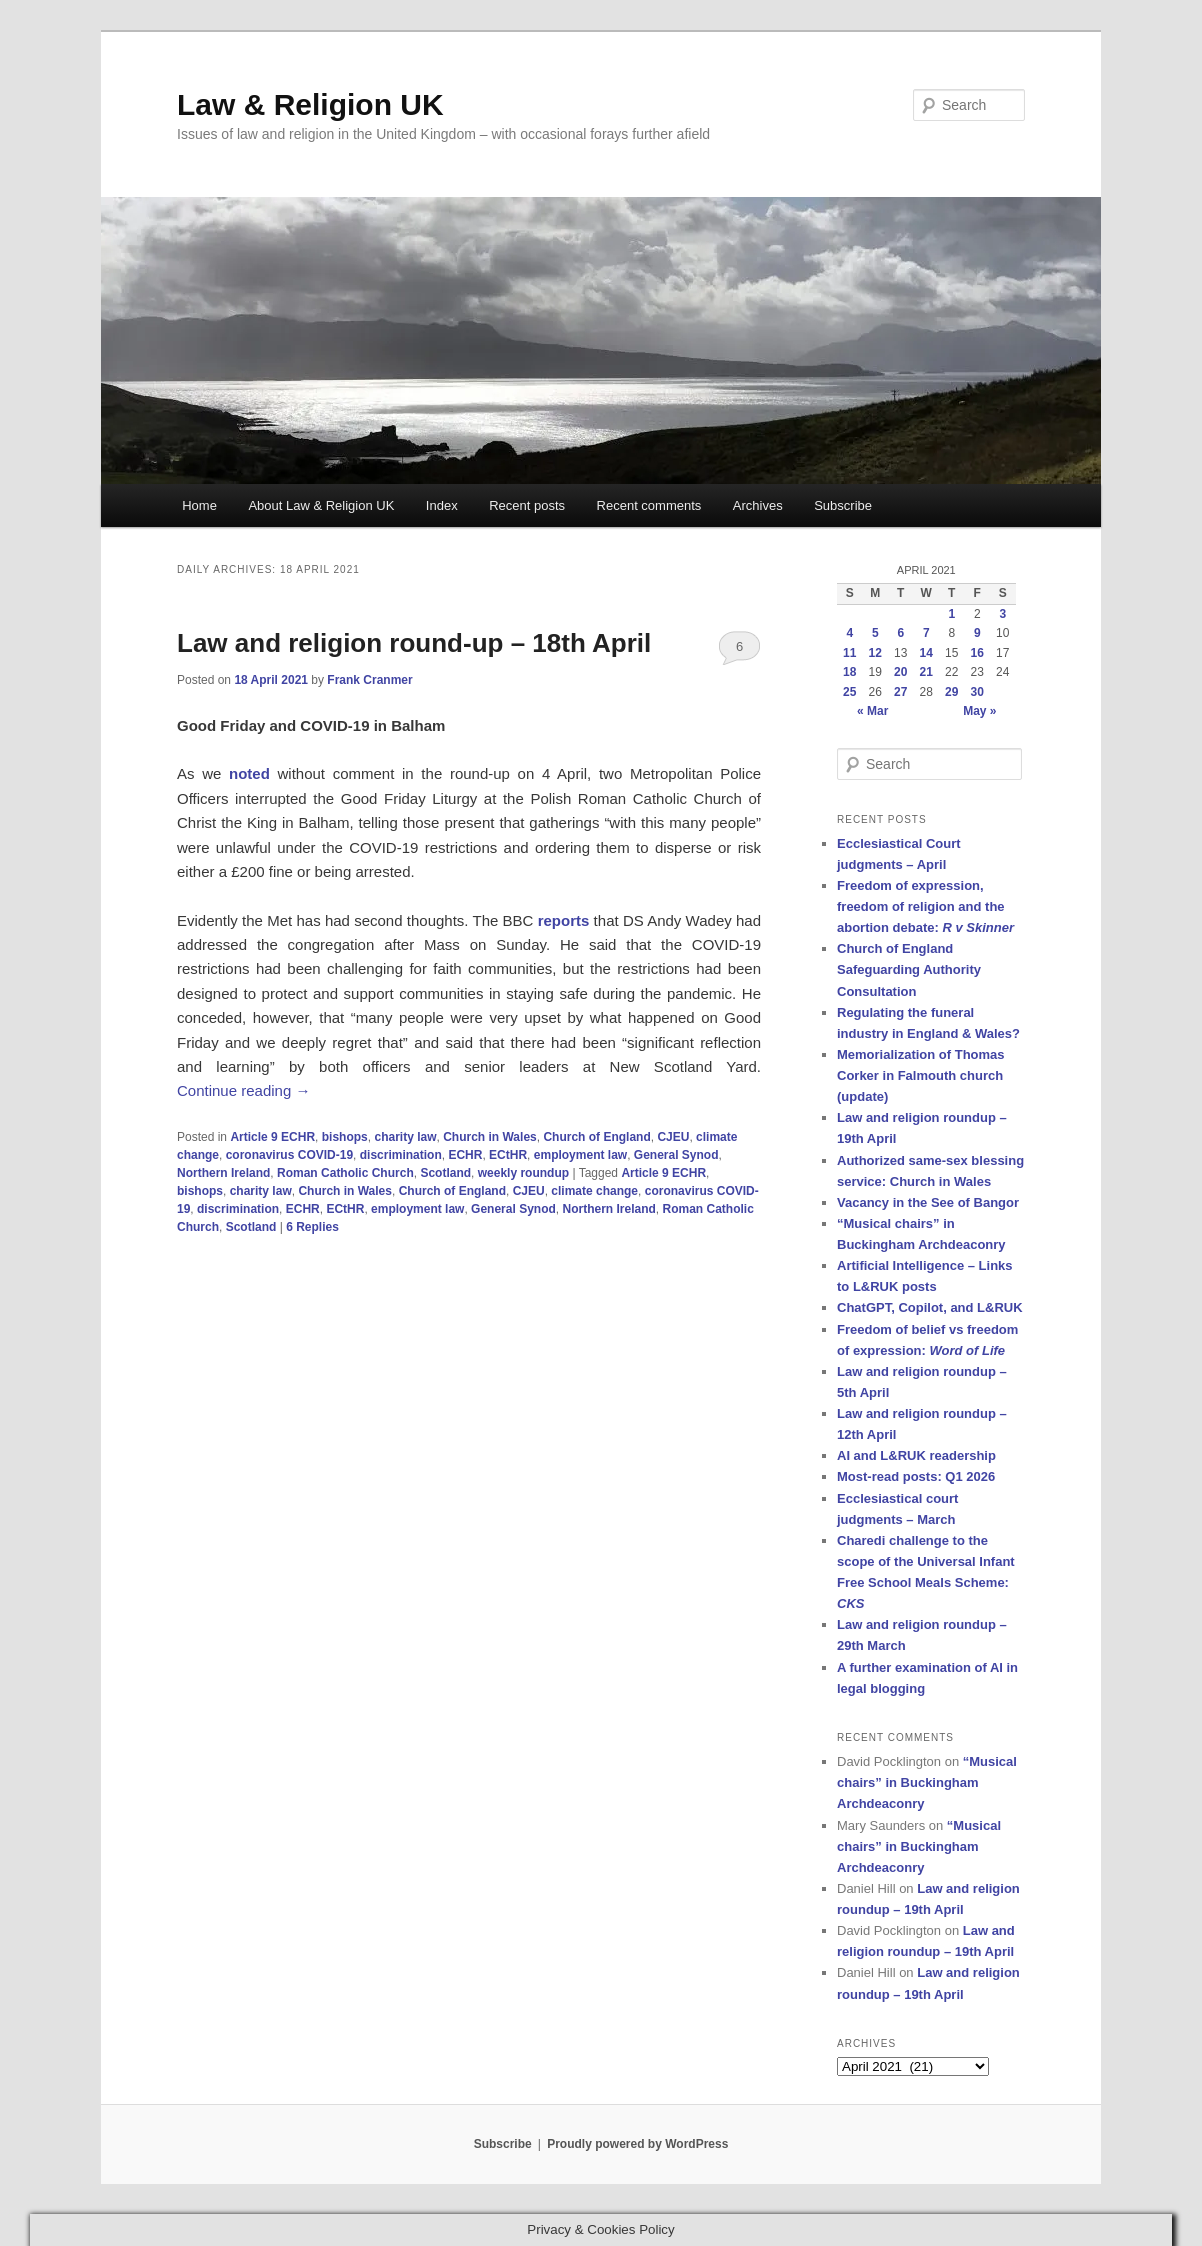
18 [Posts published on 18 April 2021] (849, 672)
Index (442, 505)
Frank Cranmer (369, 680)
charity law (405, 1137)
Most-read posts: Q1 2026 (916, 1476)
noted (249, 773)
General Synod (676, 1155)
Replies (312, 1227)
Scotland (445, 1173)
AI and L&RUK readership (916, 1455)
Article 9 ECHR (272, 1137)
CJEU (673, 1137)
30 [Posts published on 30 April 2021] (977, 692)
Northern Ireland (223, 1173)
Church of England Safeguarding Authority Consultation (909, 969)
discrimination (401, 1155)
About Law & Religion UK (321, 505)
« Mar (872, 711)
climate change (594, 1191)
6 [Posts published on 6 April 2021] (900, 633)
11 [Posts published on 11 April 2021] (849, 653)
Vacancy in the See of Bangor (928, 1202)
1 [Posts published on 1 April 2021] (951, 614)
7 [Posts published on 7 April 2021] (926, 633)
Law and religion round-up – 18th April (414, 643)
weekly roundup (523, 1173)
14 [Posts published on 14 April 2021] (926, 653)
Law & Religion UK (310, 104)
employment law (580, 1155)
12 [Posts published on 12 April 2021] (875, 653)
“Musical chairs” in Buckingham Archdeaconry (927, 1782)
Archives (758, 505)
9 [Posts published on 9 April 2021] (977, 633)
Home (199, 505)
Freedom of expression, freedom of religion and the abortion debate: (925, 906)
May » (979, 711)
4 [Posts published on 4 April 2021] (849, 633)
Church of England (596, 1137)
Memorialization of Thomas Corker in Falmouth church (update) (921, 1075)
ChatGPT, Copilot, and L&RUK (930, 1307)
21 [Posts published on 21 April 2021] (926, 672)
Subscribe (843, 505)
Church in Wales (490, 1137)
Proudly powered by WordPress (637, 2144)
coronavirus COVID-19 (289, 1155)
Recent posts (527, 505)
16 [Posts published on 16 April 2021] (977, 653)
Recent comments (649, 505)
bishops (345, 1137)
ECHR (465, 1155)
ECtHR (508, 1155)
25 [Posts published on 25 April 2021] (849, 692)
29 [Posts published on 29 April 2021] (951, 692)
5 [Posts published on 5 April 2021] (875, 633)
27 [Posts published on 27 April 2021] (900, 692)
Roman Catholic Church (345, 1173)
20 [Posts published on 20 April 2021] (900, 672)
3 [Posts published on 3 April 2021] (1002, 614)
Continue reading (243, 1090)
